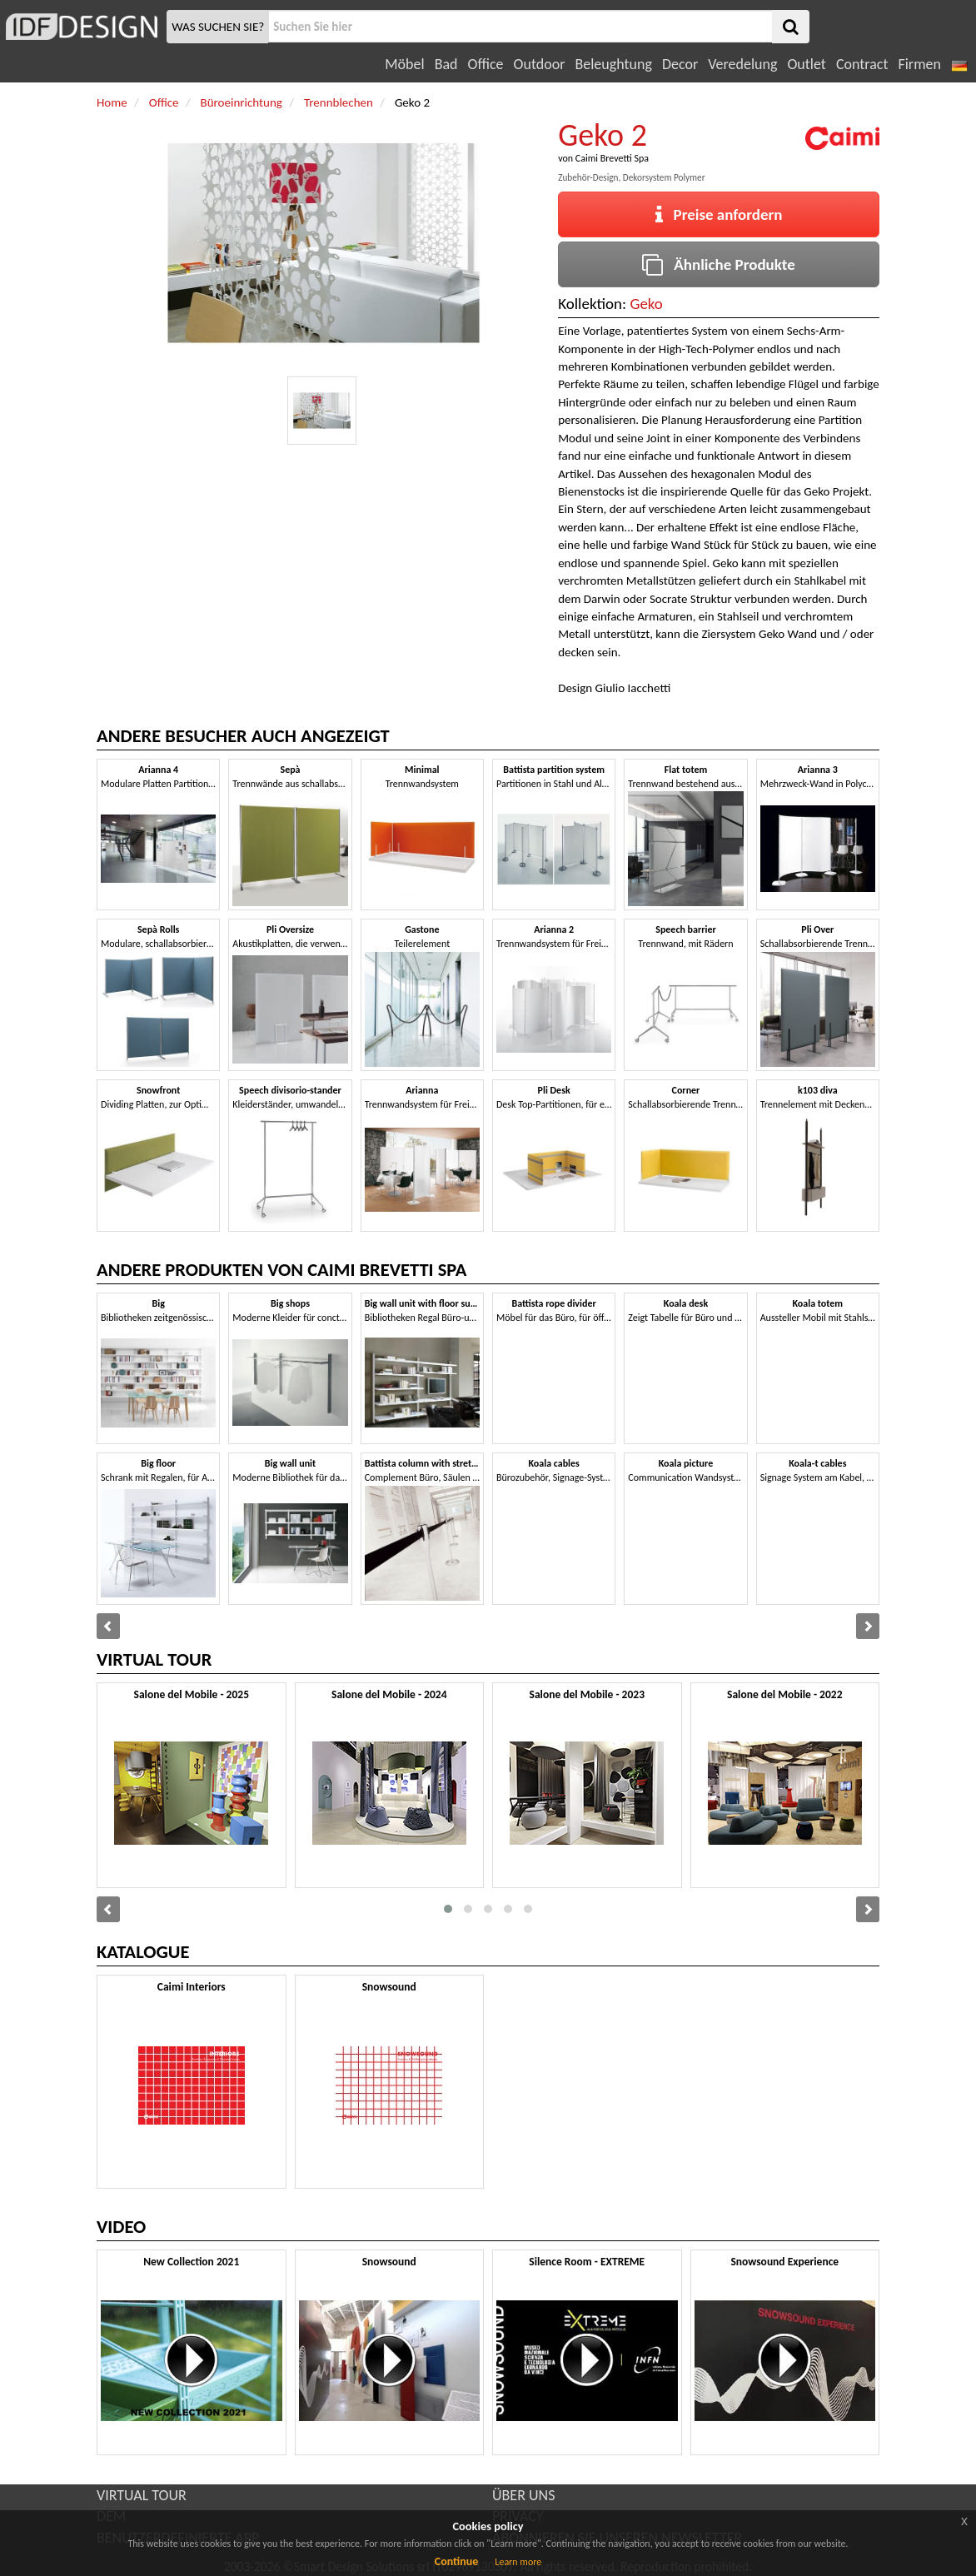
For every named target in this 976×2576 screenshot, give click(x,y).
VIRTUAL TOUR (142, 2495)
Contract (862, 64)
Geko (646, 303)
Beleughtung (613, 64)
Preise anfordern (719, 214)
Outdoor (539, 64)
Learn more (518, 2562)
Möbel (404, 64)
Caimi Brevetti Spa (612, 158)
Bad (446, 64)
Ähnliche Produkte (718, 264)
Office (486, 64)
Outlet (806, 64)
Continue (457, 2561)
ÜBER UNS (523, 2495)
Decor (680, 64)
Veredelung (742, 64)
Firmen (919, 64)
